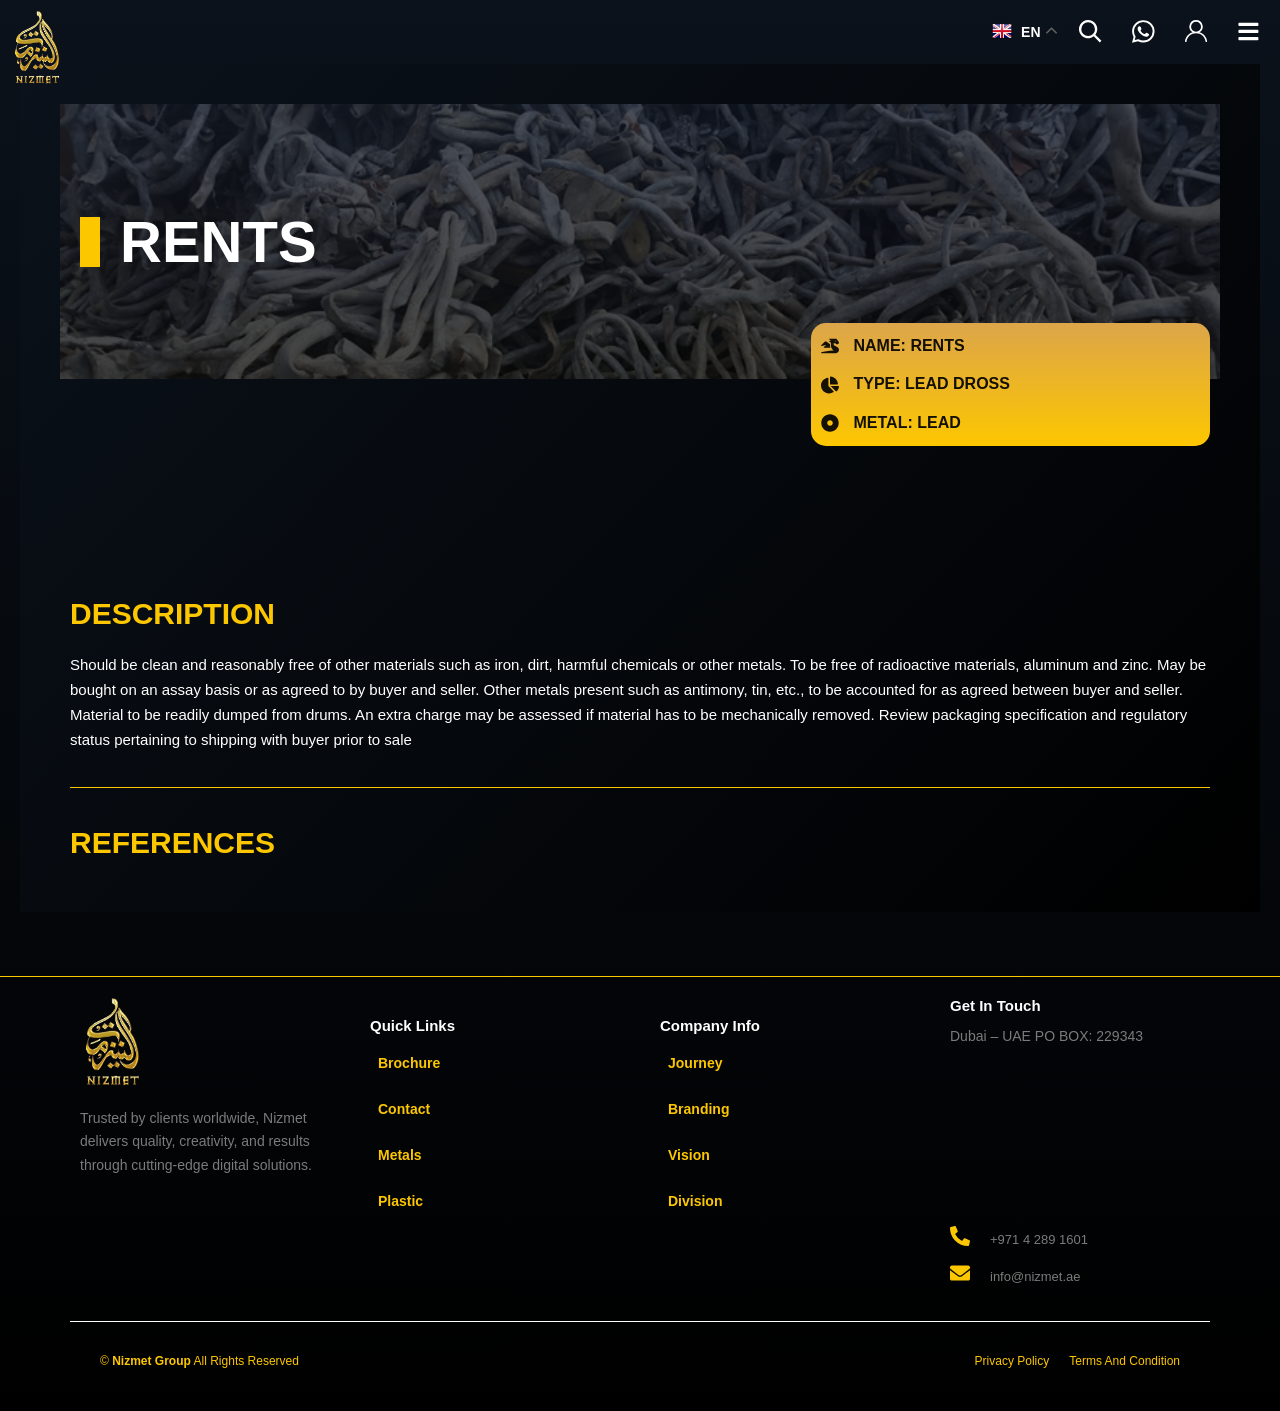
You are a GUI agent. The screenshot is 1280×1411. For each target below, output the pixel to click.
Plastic (400, 1201)
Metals (400, 1155)
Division (695, 1201)
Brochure (409, 1063)
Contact (404, 1109)
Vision (689, 1155)
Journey (695, 1063)
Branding (698, 1109)
